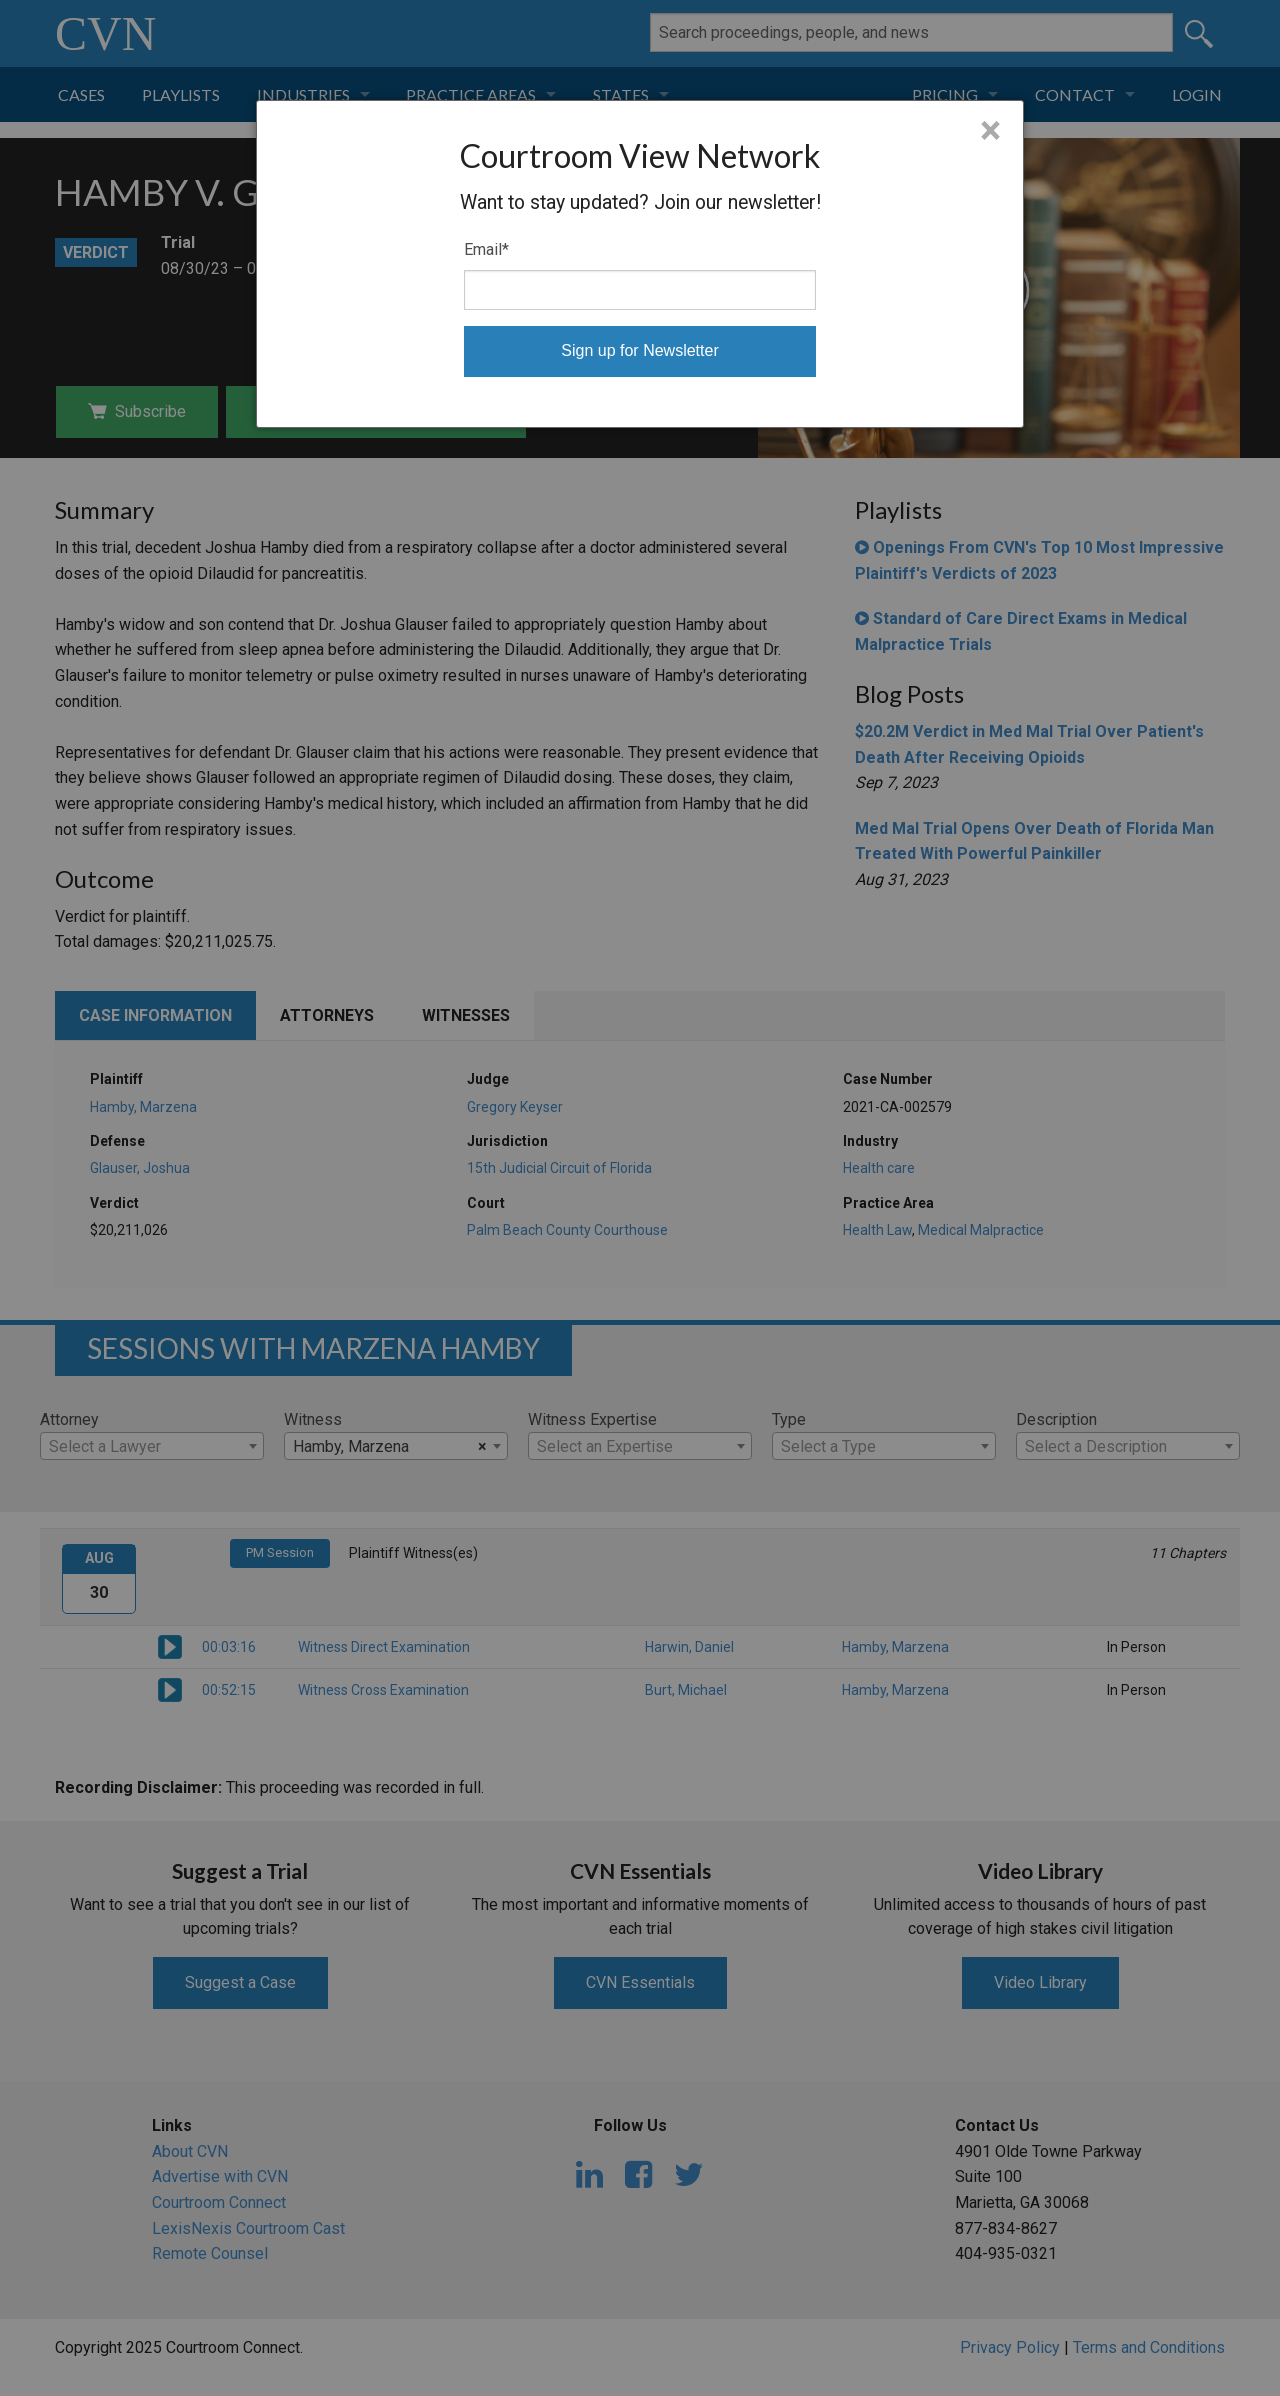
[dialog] (640, 264)
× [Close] (990, 131)
